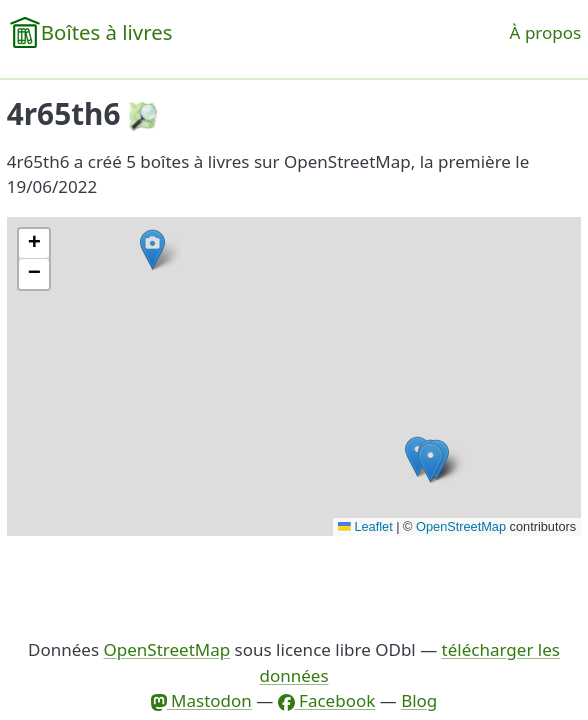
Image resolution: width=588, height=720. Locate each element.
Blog (419, 700)
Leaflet (365, 526)
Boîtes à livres (107, 32)
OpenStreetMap (461, 526)
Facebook (327, 700)
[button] (430, 462)
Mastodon (201, 700)
